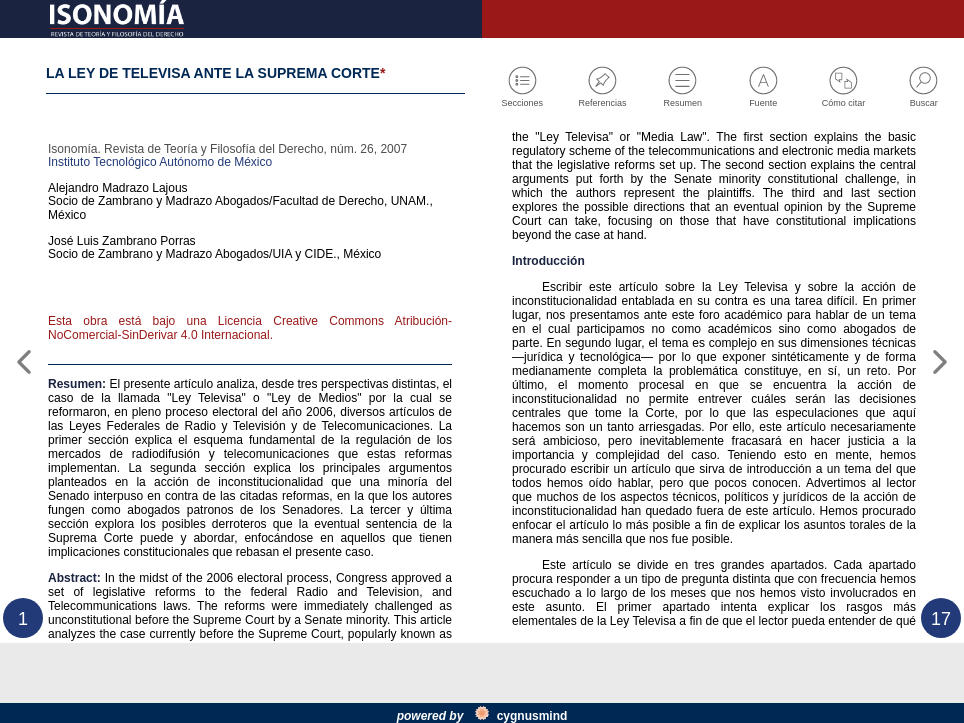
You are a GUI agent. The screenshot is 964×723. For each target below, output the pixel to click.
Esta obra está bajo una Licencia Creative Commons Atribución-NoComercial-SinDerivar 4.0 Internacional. (250, 378)
